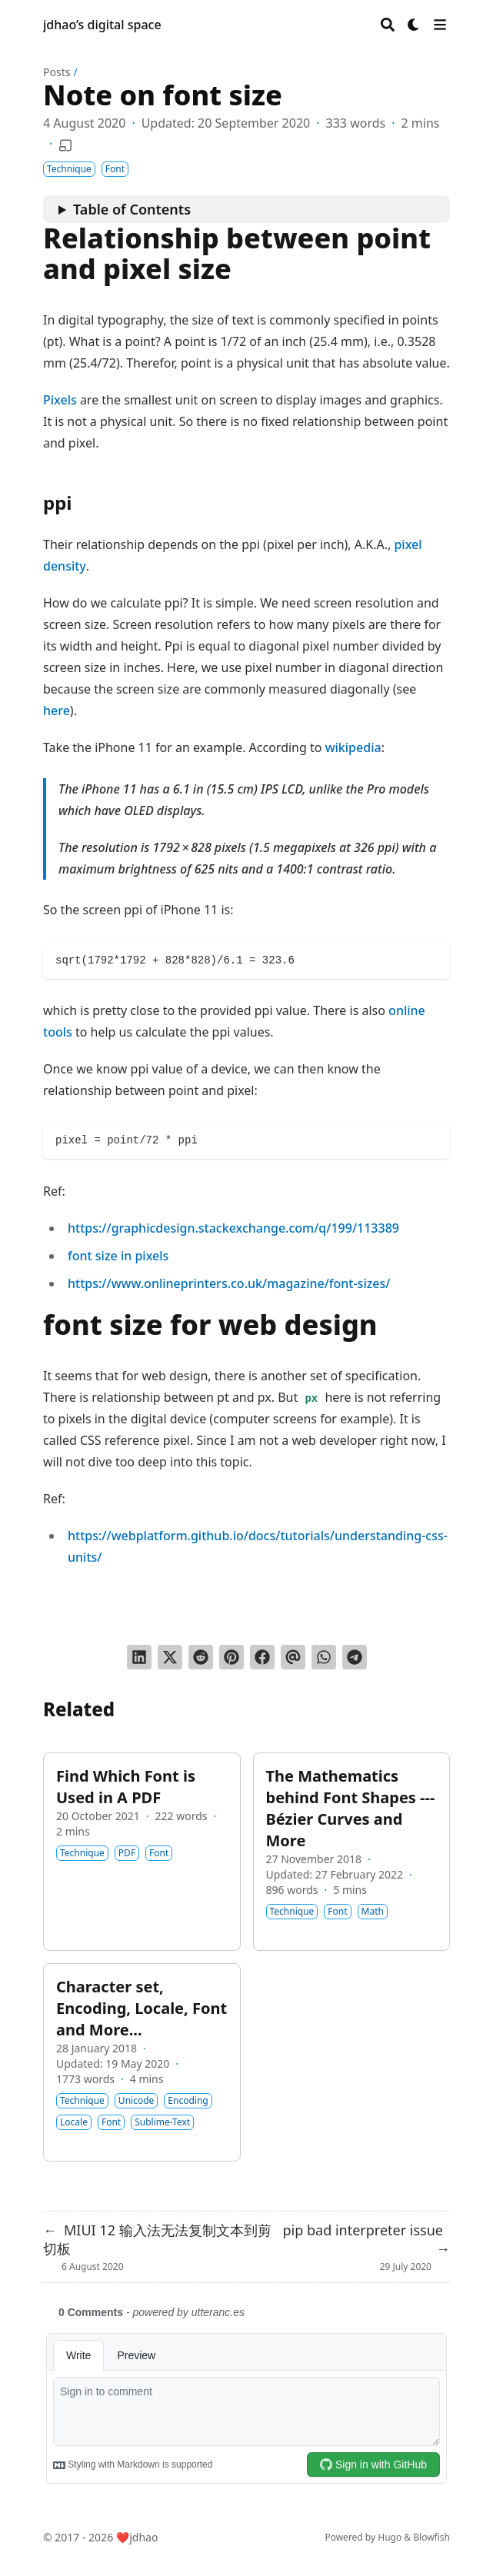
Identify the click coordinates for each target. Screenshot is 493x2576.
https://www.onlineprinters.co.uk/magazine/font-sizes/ (229, 1283)
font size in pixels (118, 1255)
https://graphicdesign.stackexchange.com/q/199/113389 (233, 1228)
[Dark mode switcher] (414, 25)
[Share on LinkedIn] (139, 1657)
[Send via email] (293, 1657)
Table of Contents (132, 209)
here (56, 710)
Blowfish (431, 2537)
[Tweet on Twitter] (170, 1657)
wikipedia (353, 747)
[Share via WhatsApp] (323, 1657)
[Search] (388, 25)
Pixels (60, 399)
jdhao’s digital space (102, 24)
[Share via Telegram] (354, 1657)
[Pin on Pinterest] (231, 1657)
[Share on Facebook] (262, 1657)
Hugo (389, 2537)
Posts (56, 72)
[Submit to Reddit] (200, 1657)
